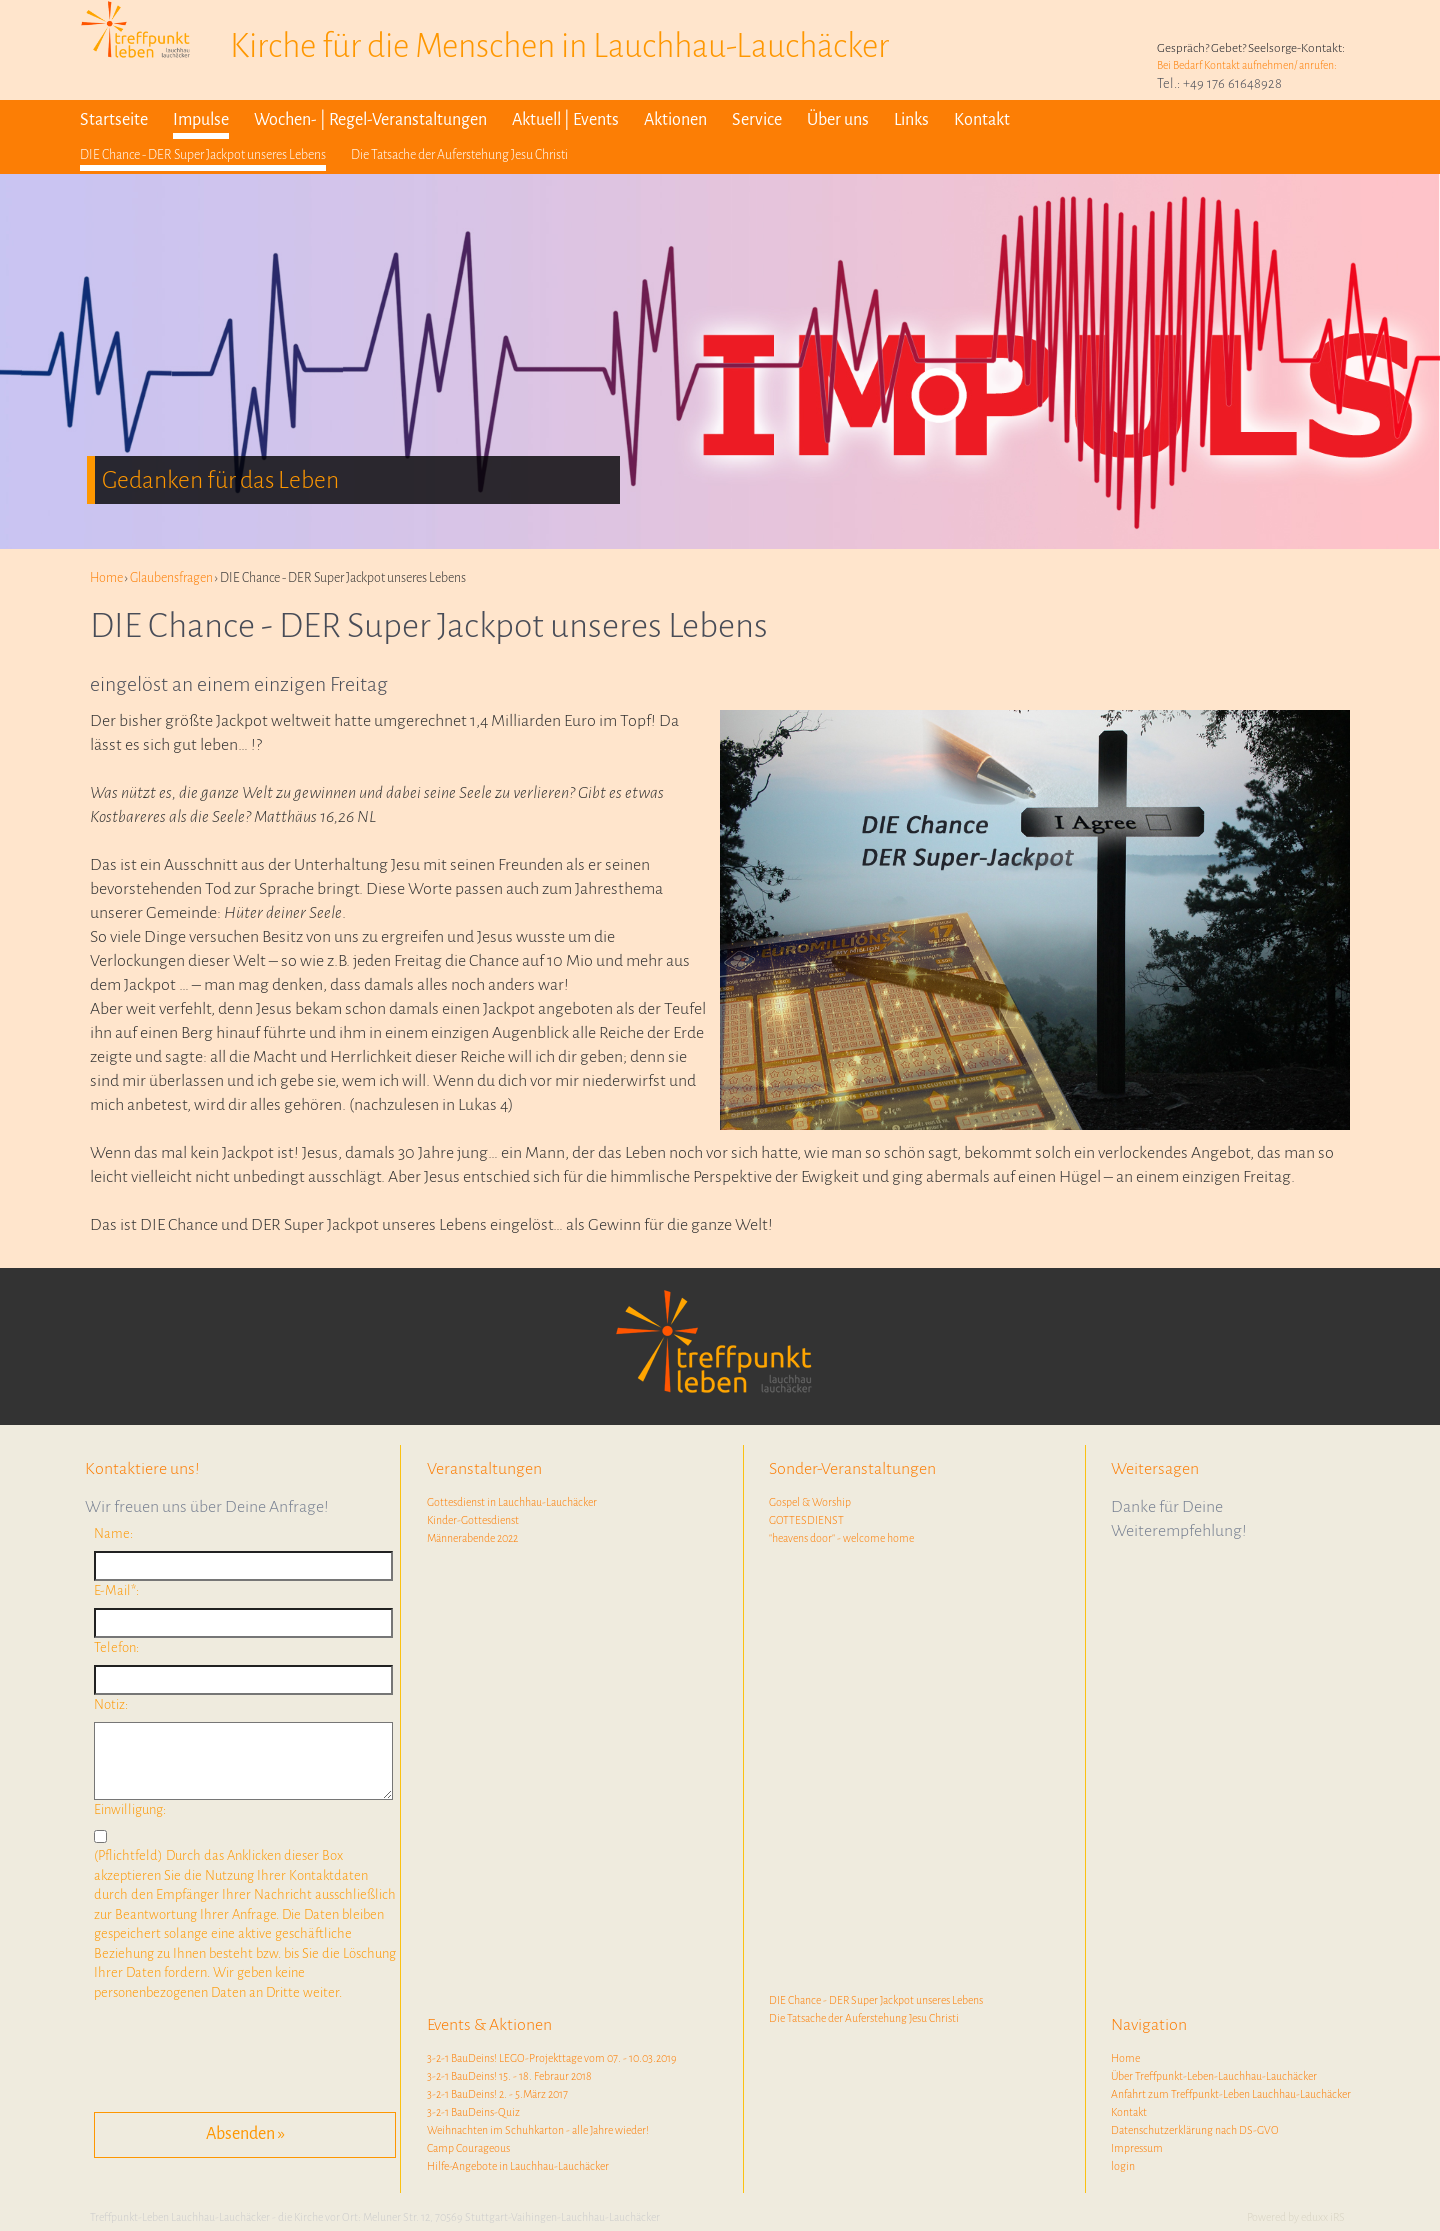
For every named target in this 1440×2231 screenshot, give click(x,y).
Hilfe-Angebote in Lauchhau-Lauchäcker (518, 2166)
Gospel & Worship (810, 1502)
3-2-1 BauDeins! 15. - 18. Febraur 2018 (509, 2076)
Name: (113, 1533)
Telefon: (116, 1647)
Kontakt (1129, 2112)
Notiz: (111, 1704)
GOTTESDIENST (806, 1520)
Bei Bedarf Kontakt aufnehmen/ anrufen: (1247, 65)
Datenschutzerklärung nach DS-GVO (1195, 2130)
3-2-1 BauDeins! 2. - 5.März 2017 (497, 2094)
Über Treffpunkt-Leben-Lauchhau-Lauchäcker (1214, 2076)
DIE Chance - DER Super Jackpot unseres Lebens (876, 2000)
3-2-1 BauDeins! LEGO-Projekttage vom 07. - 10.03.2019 (552, 2058)
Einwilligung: (130, 1809)
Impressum (1137, 2148)
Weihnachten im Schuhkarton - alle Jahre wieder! (538, 2130)
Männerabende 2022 (472, 1538)
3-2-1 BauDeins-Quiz (473, 2112)
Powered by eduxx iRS (1296, 2217)
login (1123, 2166)
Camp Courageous (468, 2148)
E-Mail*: (116, 1590)
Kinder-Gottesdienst (473, 1520)
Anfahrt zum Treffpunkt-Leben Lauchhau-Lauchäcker (1231, 2094)
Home (1125, 2058)
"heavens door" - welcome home (841, 1538)
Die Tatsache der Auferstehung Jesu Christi (864, 2018)
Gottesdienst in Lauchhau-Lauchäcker (512, 1502)
